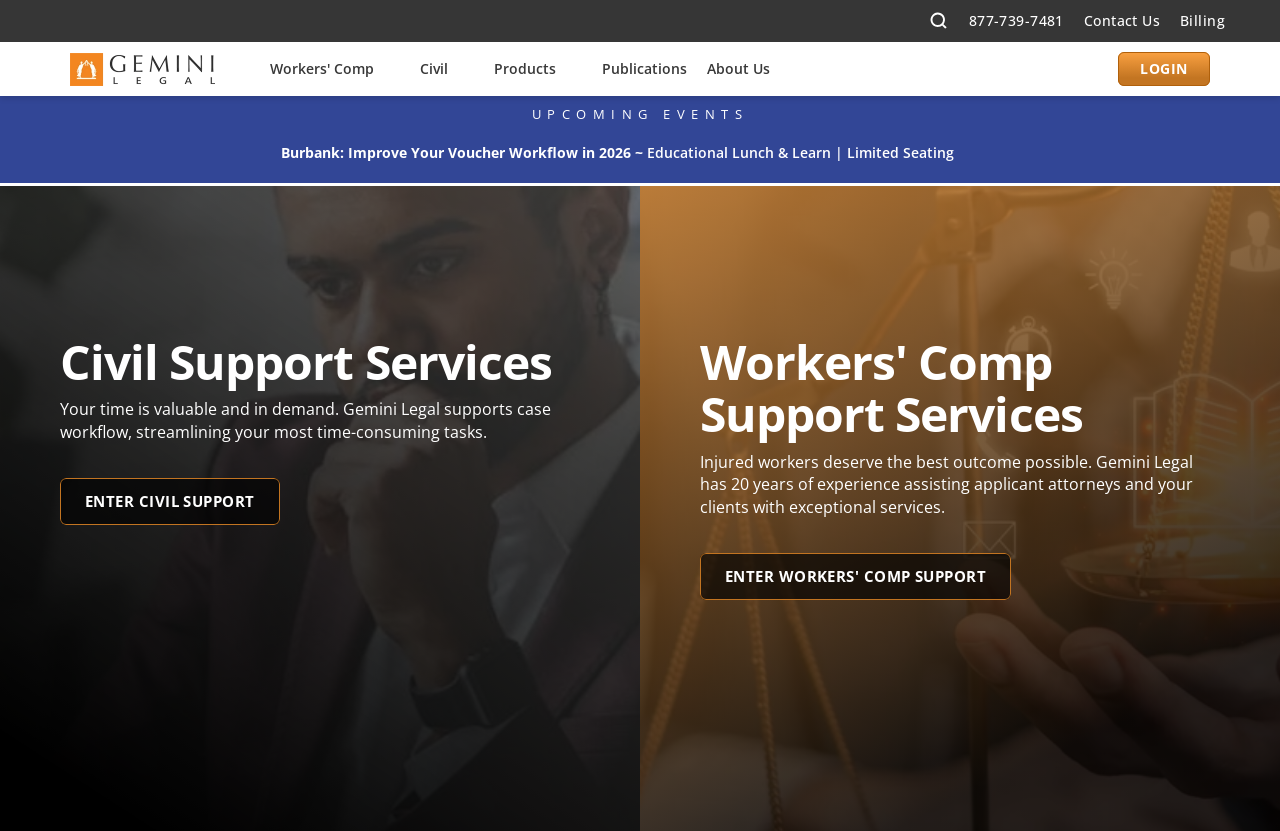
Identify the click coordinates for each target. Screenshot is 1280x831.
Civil (434, 68)
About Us (738, 68)
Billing (1202, 20)
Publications (644, 68)
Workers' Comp (322, 68)
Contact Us (1122, 20)
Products (525, 68)
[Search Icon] (939, 21)
